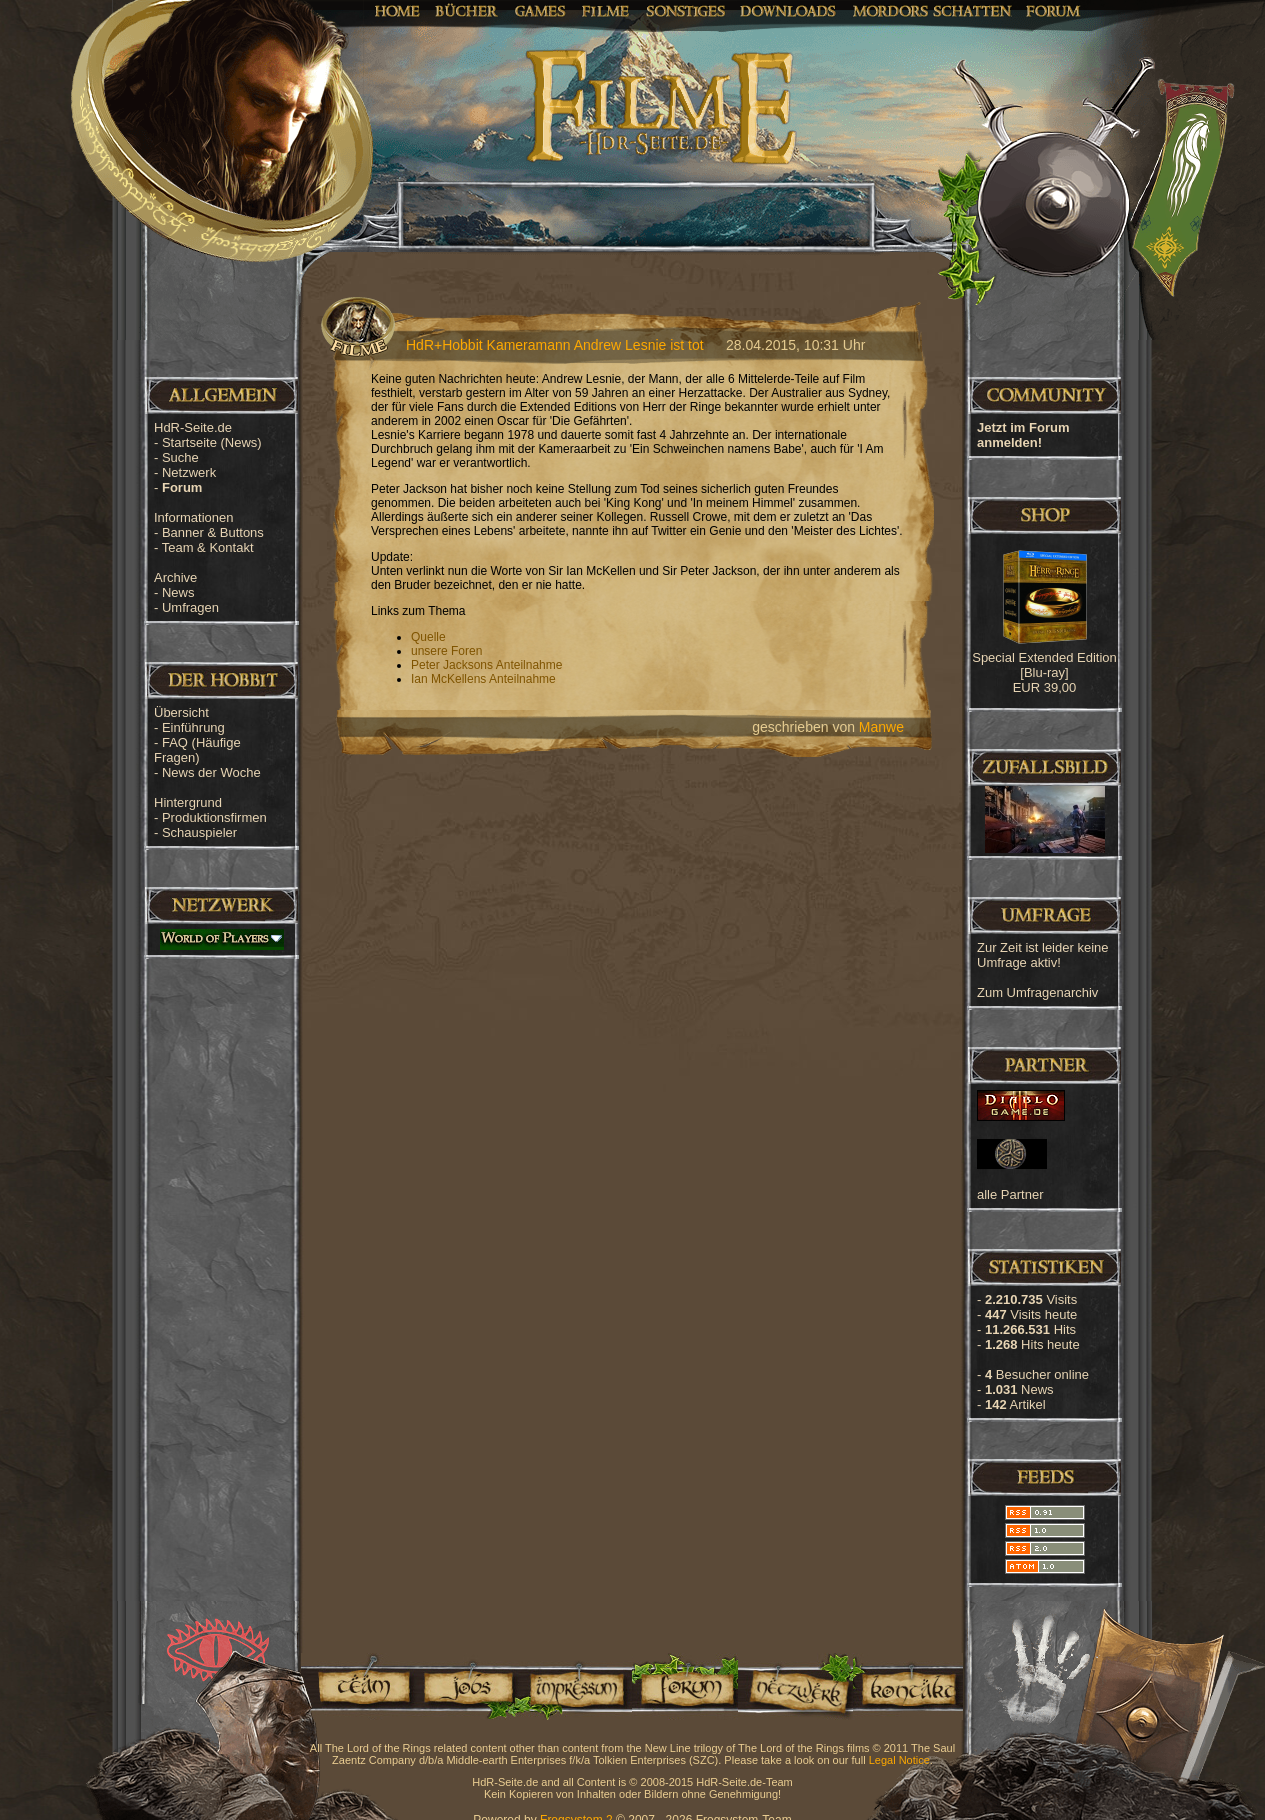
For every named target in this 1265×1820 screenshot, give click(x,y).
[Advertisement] (1165, 640)
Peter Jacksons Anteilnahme (486, 665)
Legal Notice (899, 1760)
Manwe (881, 727)
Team (358, 1686)
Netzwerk (189, 472)
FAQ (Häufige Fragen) (197, 750)
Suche (180, 457)
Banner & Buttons (213, 532)
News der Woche (211, 772)
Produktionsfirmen (214, 817)
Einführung (193, 727)
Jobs (467, 1686)
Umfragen (190, 607)
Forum (1053, 10)
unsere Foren (446, 651)
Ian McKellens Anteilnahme (483, 679)
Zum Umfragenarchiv (1037, 992)
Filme (605, 10)
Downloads (788, 10)
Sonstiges (685, 10)
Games (540, 10)
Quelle (428, 637)
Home (397, 10)
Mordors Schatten (932, 10)
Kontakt (908, 1686)
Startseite (212, 442)
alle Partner (1010, 1194)
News (178, 592)
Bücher (467, 10)
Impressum (575, 1686)
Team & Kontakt (208, 547)
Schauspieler (199, 832)
